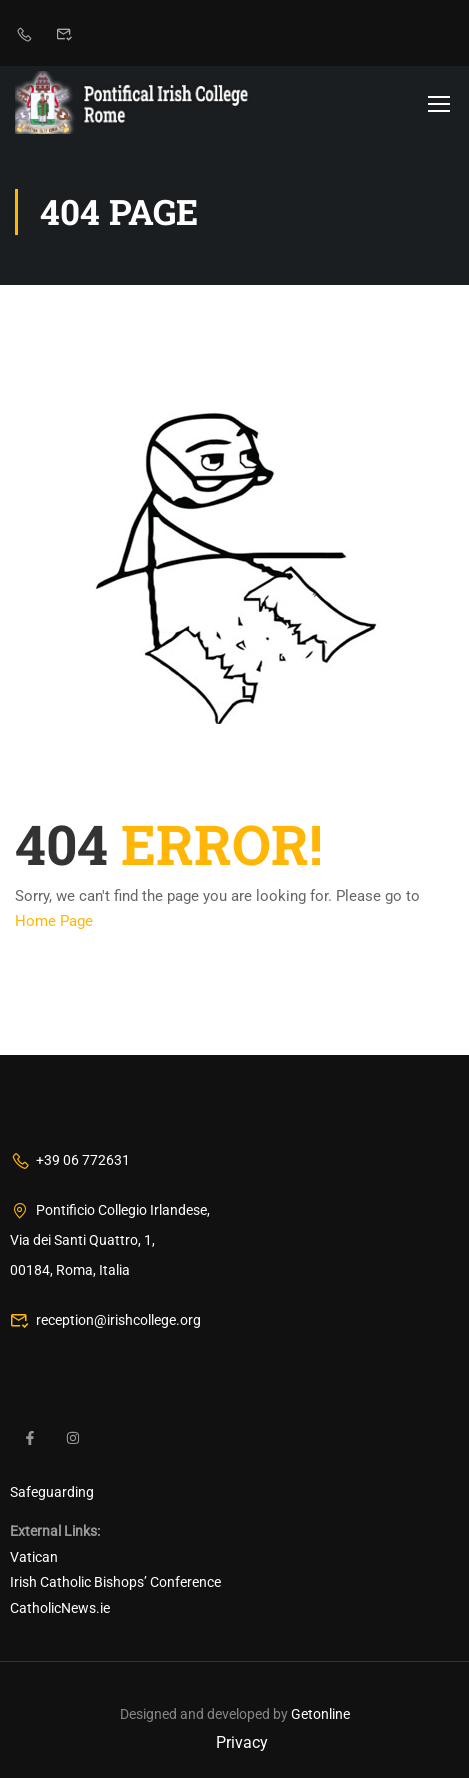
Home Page (54, 921)
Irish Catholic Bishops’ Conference (115, 1583)
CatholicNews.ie (60, 1608)
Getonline (320, 1715)
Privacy (242, 1742)
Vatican (34, 1557)
